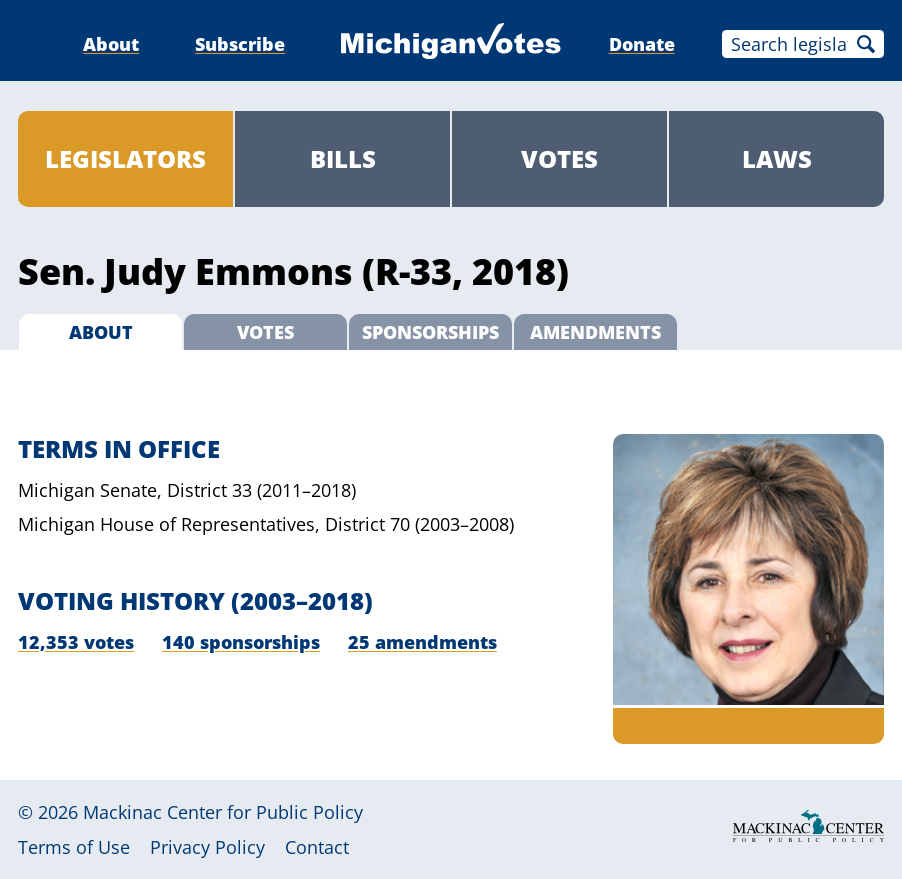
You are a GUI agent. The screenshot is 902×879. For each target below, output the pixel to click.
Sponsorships (430, 332)
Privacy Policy (207, 847)
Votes (559, 158)
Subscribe (240, 44)
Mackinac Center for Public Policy (223, 812)
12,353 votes (76, 642)
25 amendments (422, 642)
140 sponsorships (241, 642)
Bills (343, 158)
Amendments (595, 332)
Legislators (125, 158)
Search (866, 44)
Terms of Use (74, 847)
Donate (642, 44)
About (111, 44)
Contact (317, 847)
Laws (777, 158)
